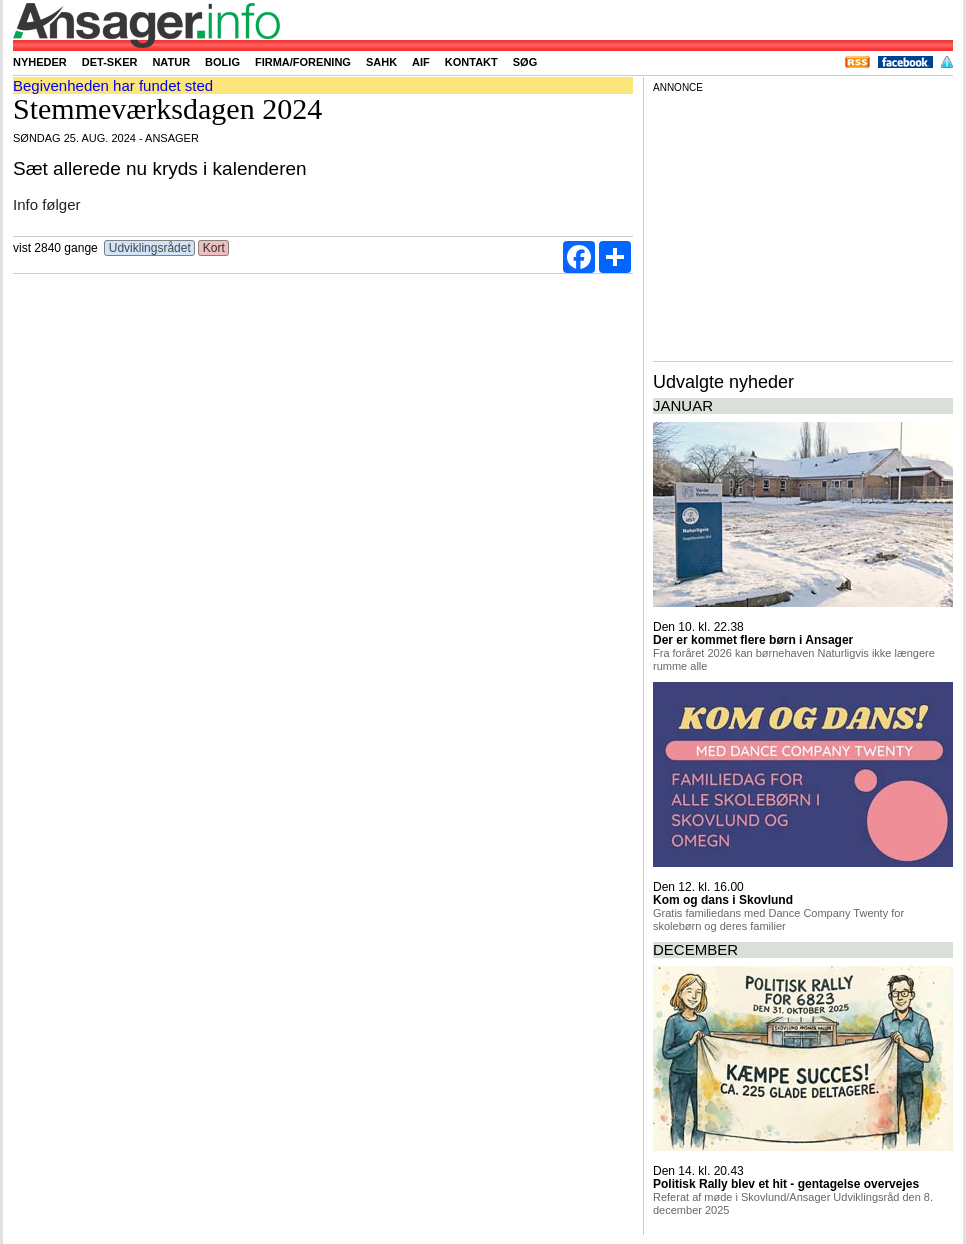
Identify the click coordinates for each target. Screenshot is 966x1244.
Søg (525, 62)
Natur (171, 62)
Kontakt (471, 62)
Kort (213, 248)
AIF (421, 62)
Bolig (222, 62)
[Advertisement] (803, 224)
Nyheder (40, 62)
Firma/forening (303, 62)
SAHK (381, 62)
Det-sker (110, 62)
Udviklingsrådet (149, 248)
